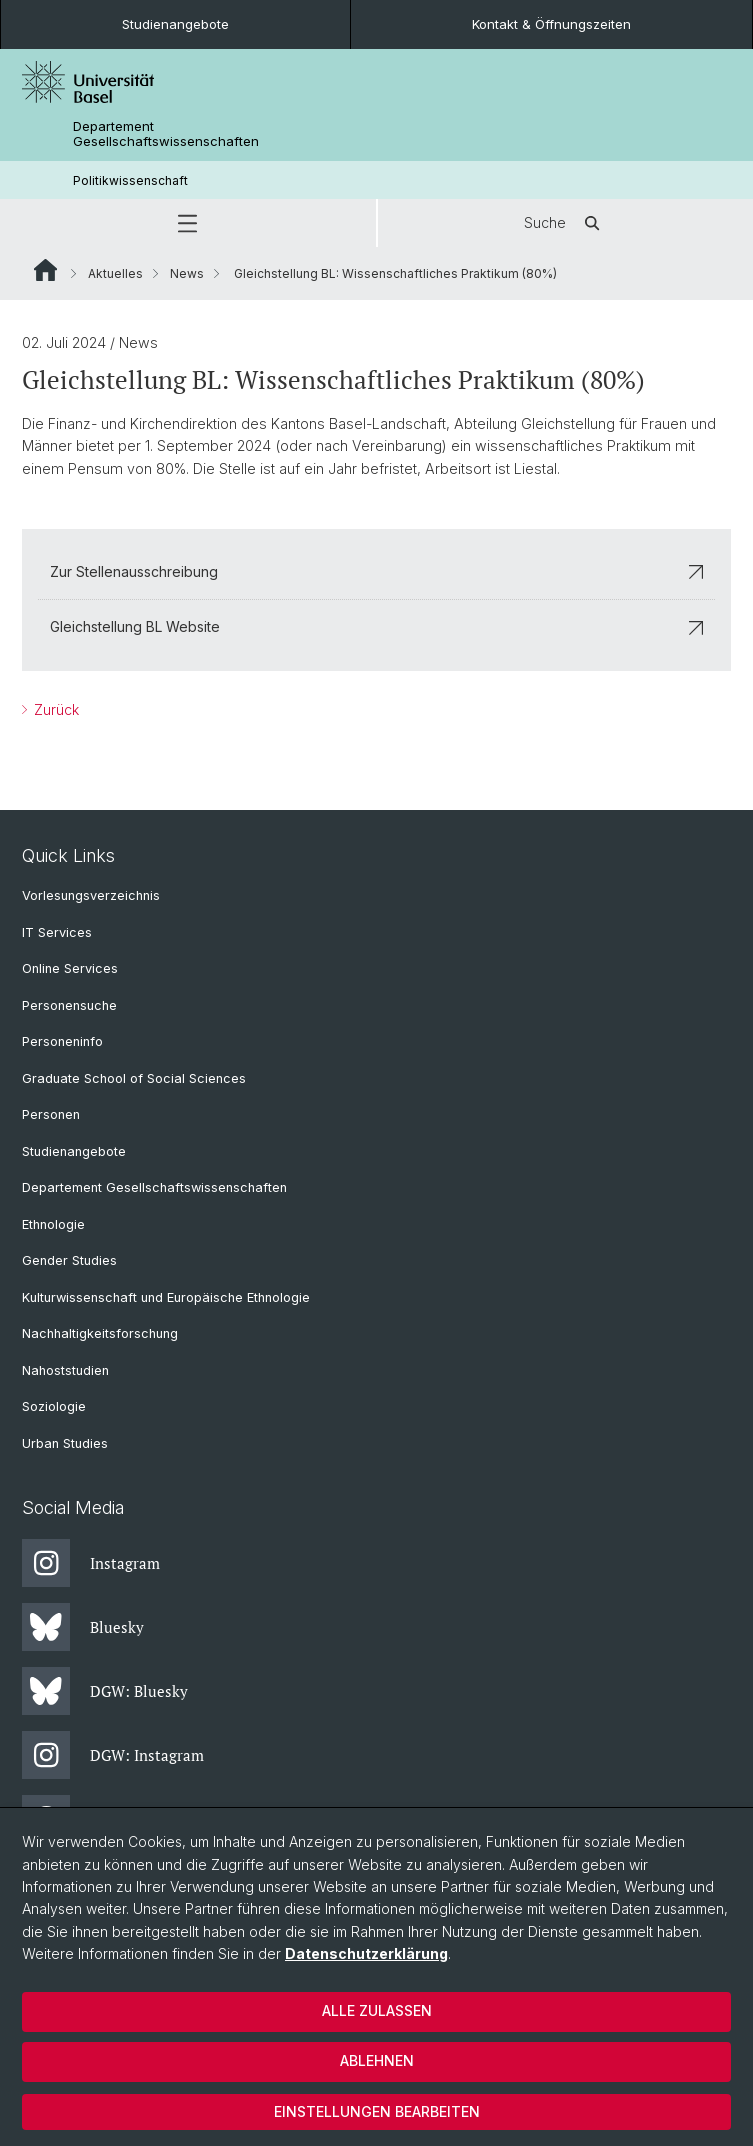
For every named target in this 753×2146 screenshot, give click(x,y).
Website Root (45, 270)
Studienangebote (175, 24)
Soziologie (54, 1406)
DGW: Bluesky (105, 1691)
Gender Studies (69, 1260)
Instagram (91, 1563)
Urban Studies (65, 1443)
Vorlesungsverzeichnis (91, 895)
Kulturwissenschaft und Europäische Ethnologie (166, 1297)
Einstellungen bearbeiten (377, 2111)
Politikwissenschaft (130, 180)
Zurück (54, 709)
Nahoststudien (65, 1370)
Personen (51, 1114)
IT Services (57, 932)
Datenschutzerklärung (366, 1953)
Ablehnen (377, 2060)
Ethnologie (53, 1224)
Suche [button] (565, 223)
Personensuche (69, 1005)
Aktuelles (115, 273)
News (187, 273)
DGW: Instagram (113, 1755)
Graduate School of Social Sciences (134, 1078)
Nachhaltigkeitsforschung (100, 1333)
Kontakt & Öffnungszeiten (551, 24)
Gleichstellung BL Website (376, 627)
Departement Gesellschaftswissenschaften (166, 134)
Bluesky (83, 1627)
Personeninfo (62, 1041)
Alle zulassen (377, 2010)
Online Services (70, 968)
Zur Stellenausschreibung (376, 571)
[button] (188, 223)
